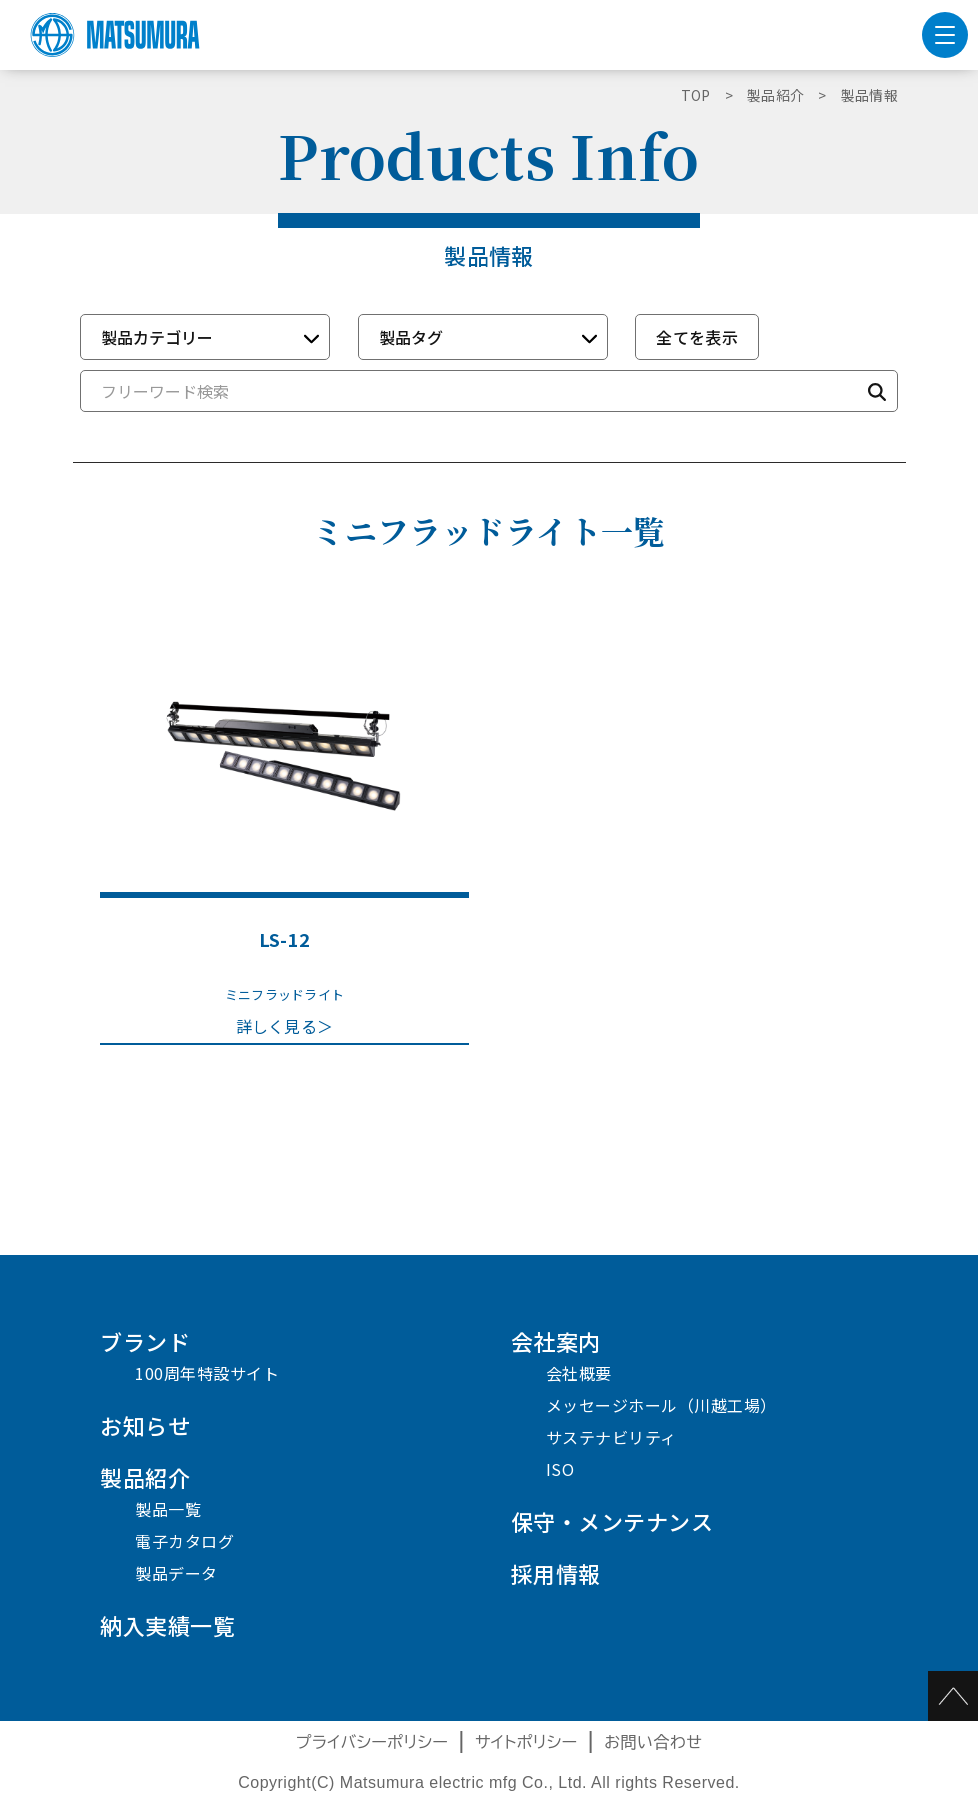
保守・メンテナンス (612, 1521)
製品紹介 (145, 1477)
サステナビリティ (611, 1437)
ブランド (145, 1341)
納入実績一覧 (167, 1625)
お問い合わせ (653, 1742)
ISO (560, 1469)
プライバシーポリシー (372, 1742)
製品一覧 (168, 1509)
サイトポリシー (526, 1742)
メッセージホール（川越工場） (661, 1405)
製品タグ (411, 337)
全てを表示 (697, 337)
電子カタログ (184, 1541)
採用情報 (556, 1573)
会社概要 (579, 1373)
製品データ (176, 1573)
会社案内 (556, 1341)
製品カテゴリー (157, 337)
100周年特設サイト (207, 1373)
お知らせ (145, 1425)
